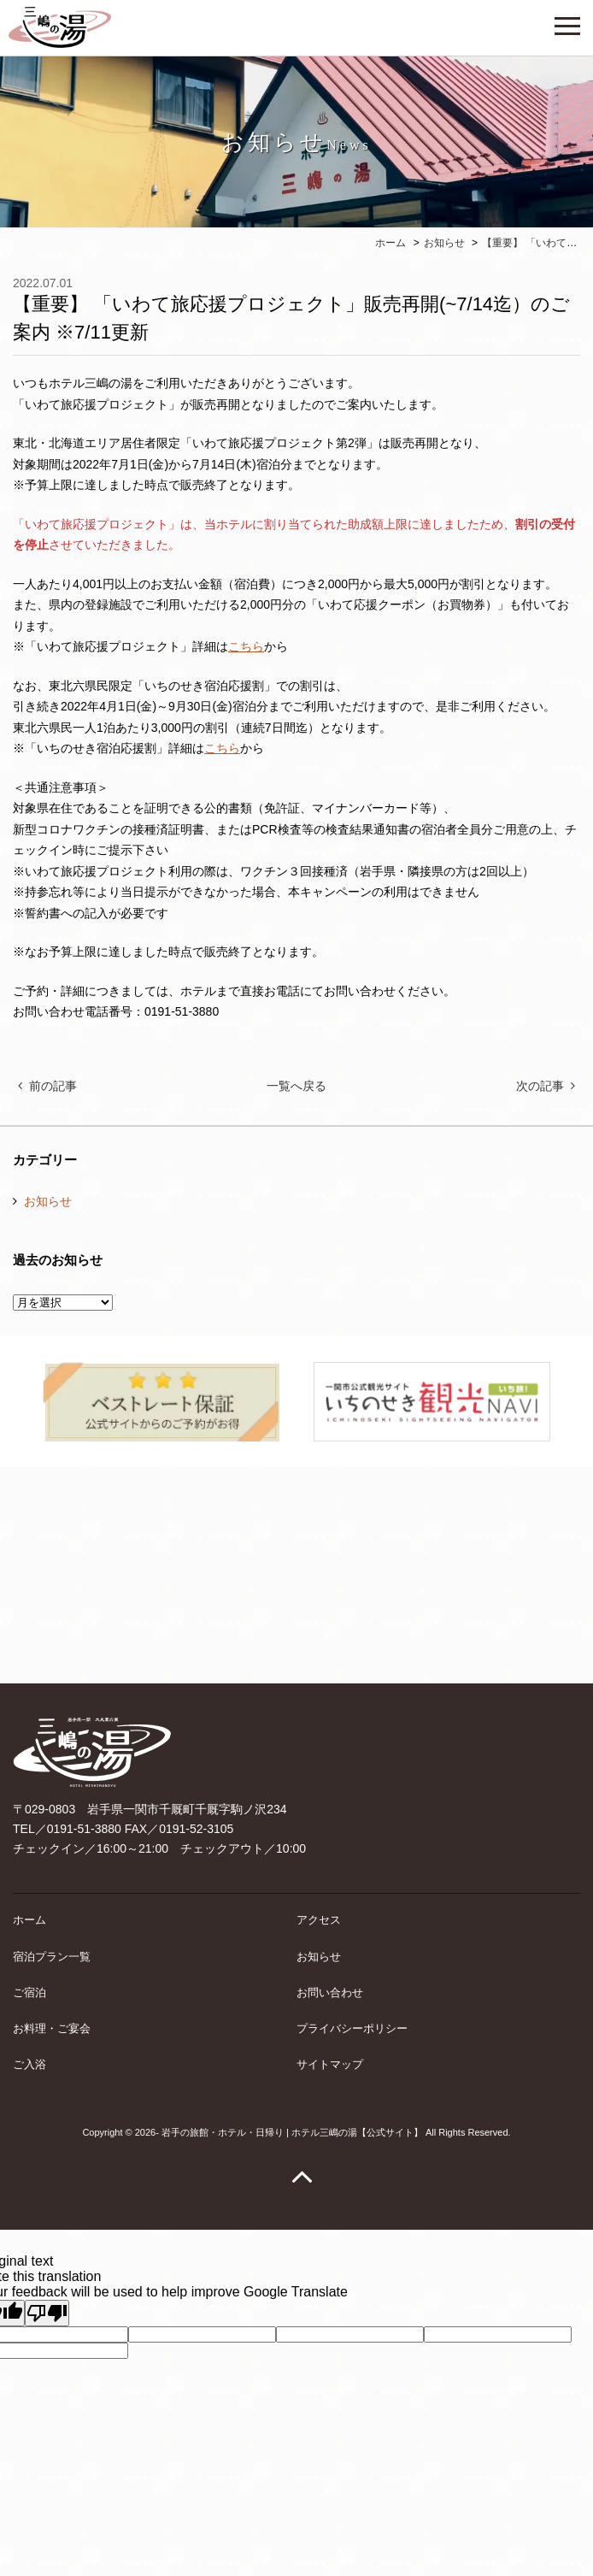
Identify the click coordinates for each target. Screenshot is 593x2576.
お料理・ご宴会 (52, 2028)
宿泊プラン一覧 (52, 1956)
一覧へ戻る (296, 1086)
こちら (246, 646)
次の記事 (540, 1086)
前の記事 (53, 1086)
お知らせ (48, 1201)
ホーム (29, 1919)
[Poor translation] (47, 2313)
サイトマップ (329, 2064)
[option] (161, 1402)
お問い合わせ (329, 1992)
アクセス (318, 1919)
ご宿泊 (29, 1992)
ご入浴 (29, 2064)
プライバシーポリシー (352, 2028)
